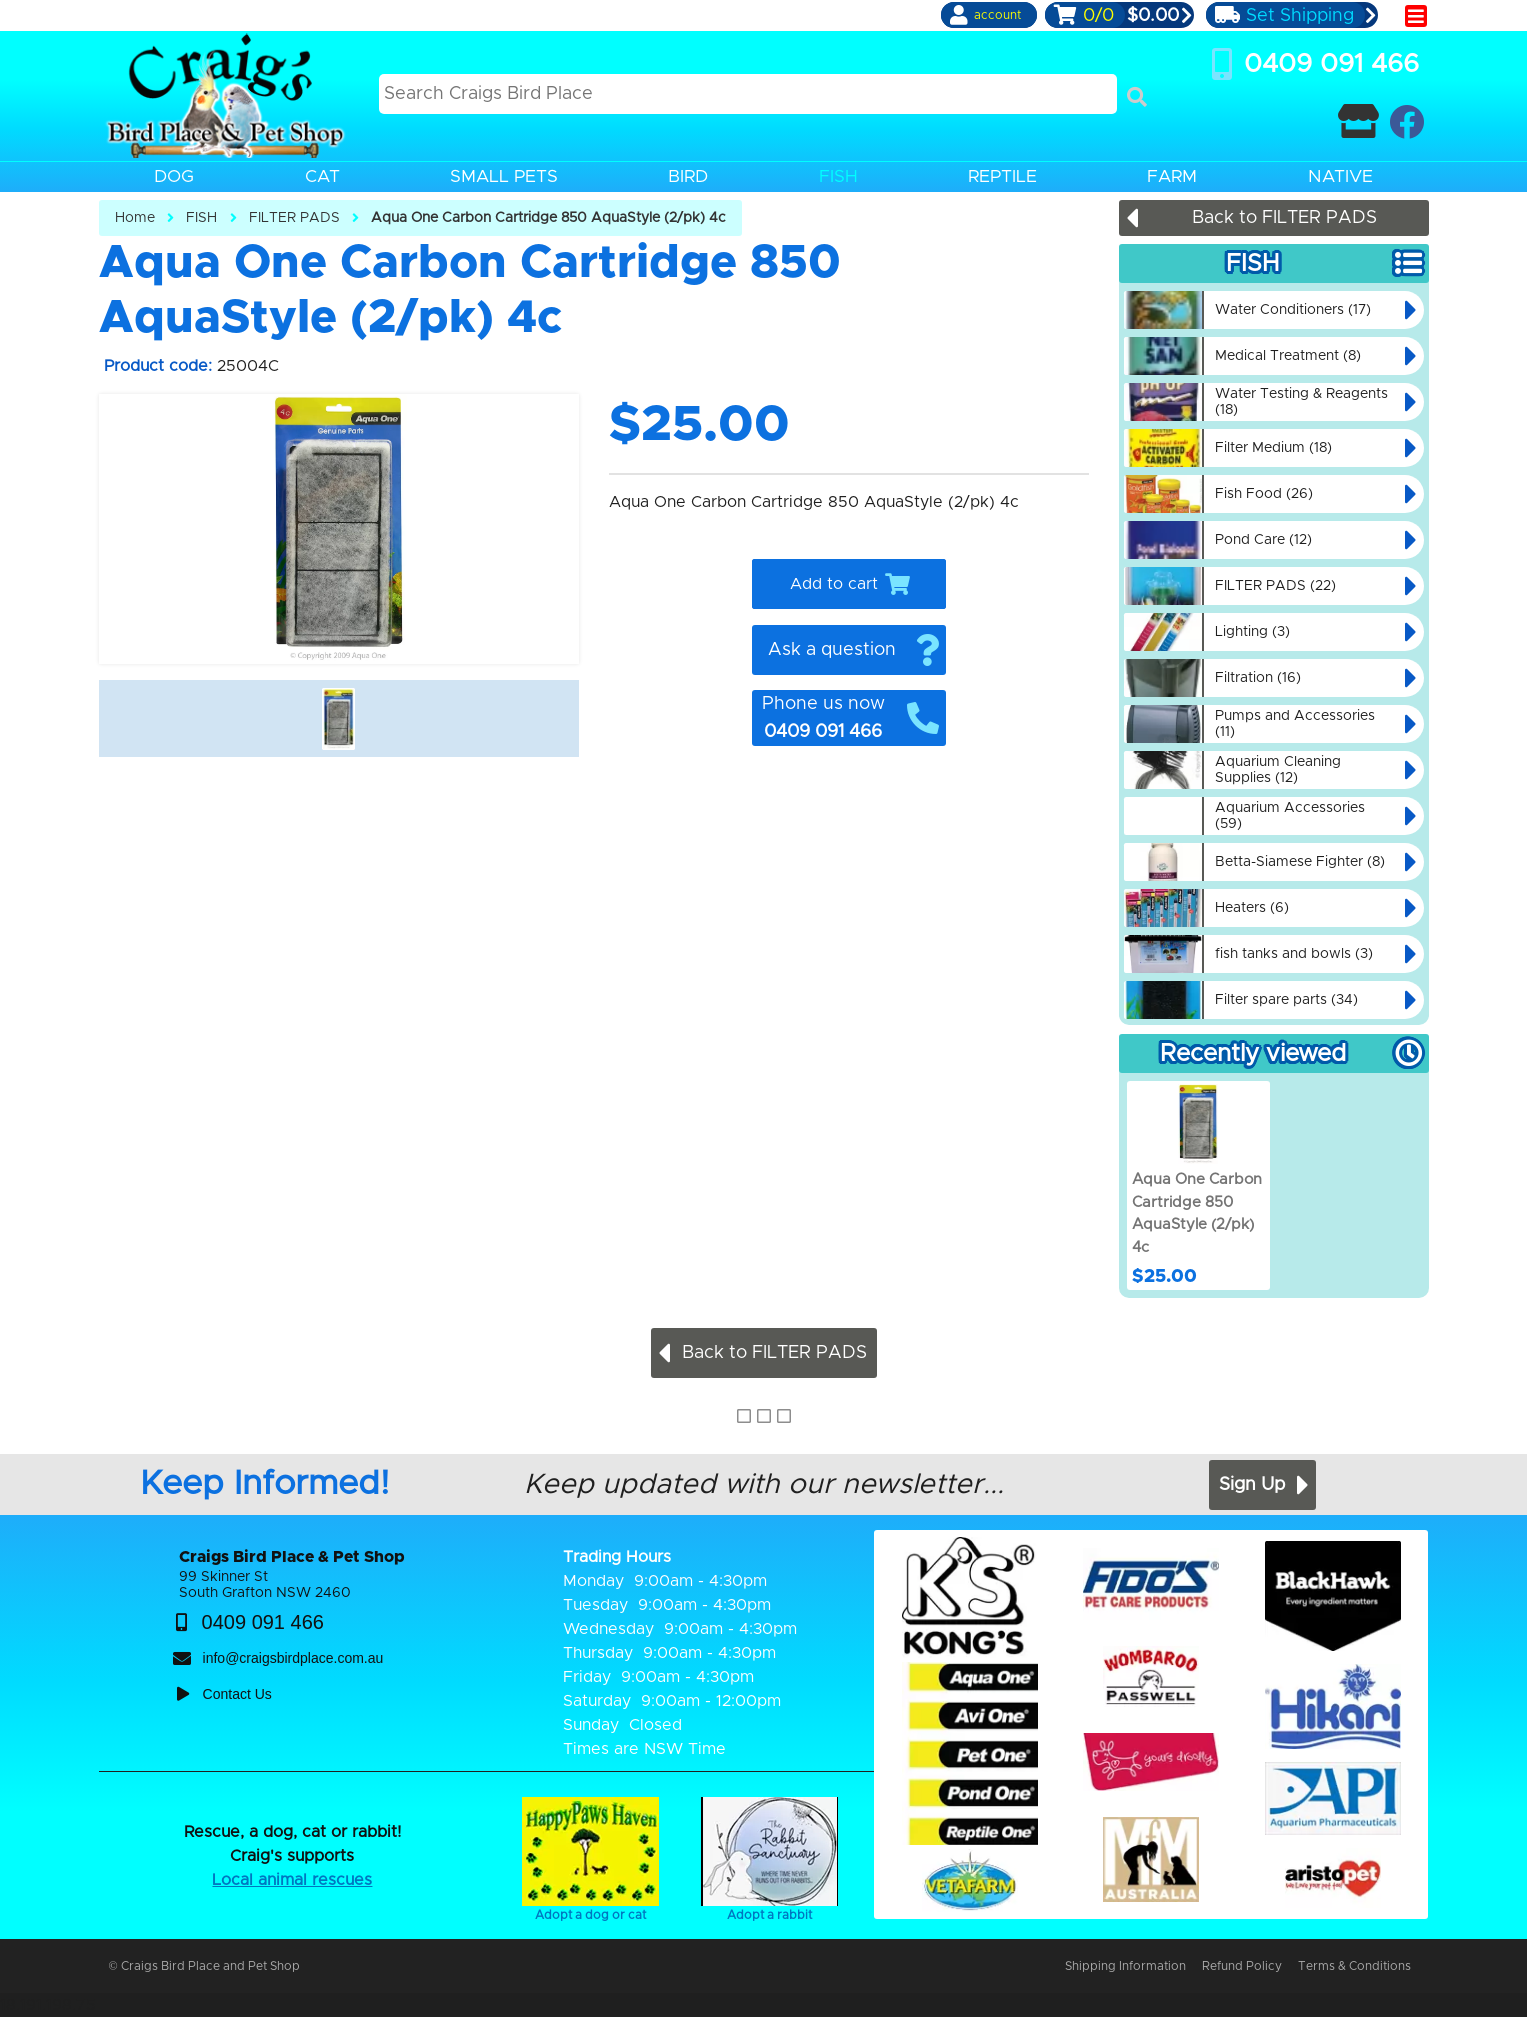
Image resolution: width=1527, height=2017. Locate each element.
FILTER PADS (294, 218)
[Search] (1137, 97)
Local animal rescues (292, 1880)
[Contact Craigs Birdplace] (1358, 121)
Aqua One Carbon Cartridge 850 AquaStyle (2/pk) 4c (548, 218)
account (997, 15)
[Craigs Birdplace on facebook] (1406, 121)
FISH (201, 218)
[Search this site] (748, 94)
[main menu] (1416, 16)
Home (135, 218)
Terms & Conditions (1354, 1966)
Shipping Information (1125, 1966)
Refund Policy (1242, 1966)
